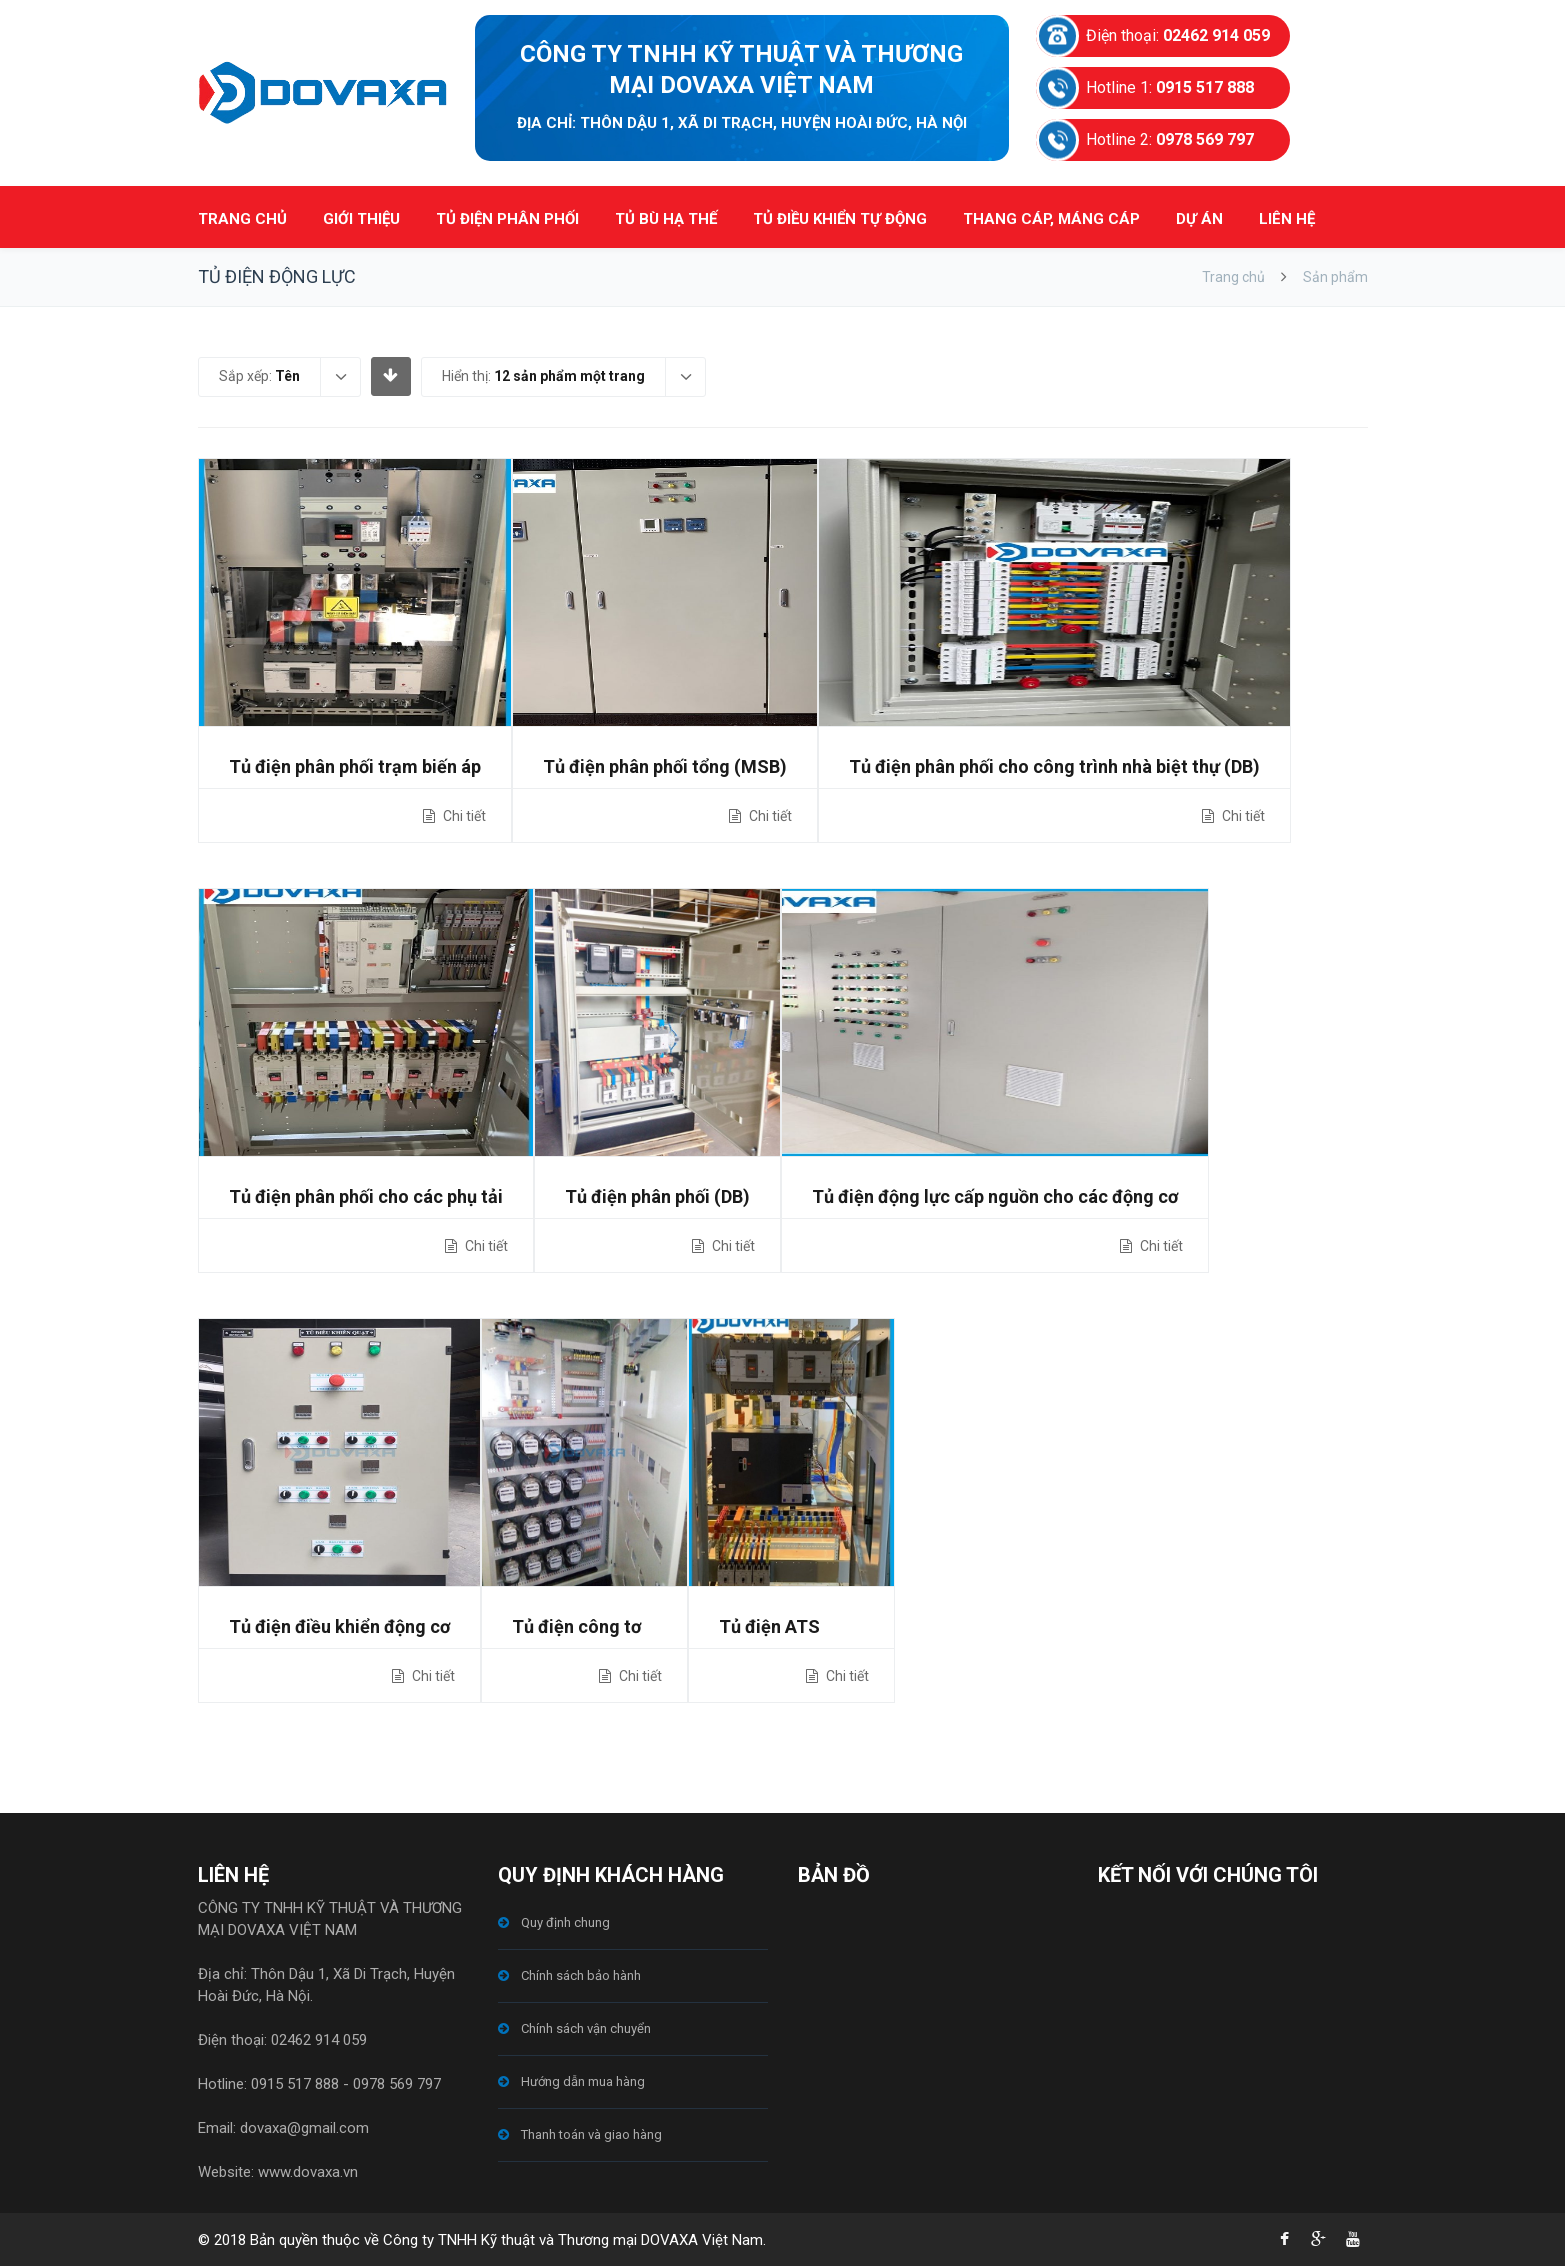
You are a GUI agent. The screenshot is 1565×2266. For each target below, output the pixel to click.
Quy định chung (565, 1922)
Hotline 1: (1170, 87)
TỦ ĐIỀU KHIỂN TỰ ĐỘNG (840, 219)
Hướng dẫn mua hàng (583, 2081)
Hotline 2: (1170, 139)
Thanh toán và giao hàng (591, 2134)
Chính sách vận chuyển (586, 2028)
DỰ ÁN (1199, 219)
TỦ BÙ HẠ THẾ (666, 219)
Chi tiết (463, 816)
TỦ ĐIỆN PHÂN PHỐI (507, 219)
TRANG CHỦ (242, 219)
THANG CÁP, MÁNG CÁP (1051, 219)
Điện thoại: (1178, 35)
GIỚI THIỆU (361, 219)
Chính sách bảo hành (581, 1975)
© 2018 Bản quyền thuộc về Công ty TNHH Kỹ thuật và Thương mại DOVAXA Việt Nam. (482, 2240)
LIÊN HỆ (1287, 219)
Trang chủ (1233, 277)
